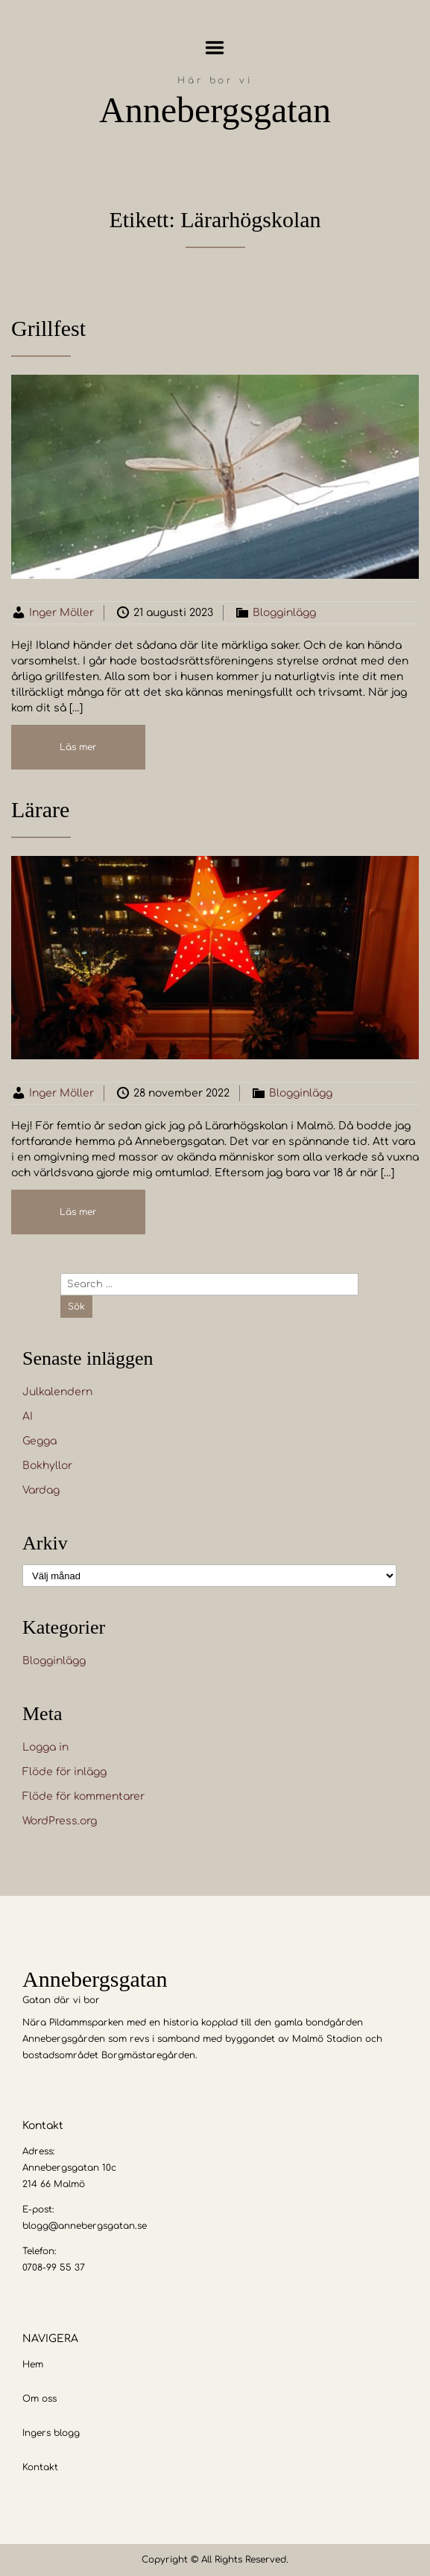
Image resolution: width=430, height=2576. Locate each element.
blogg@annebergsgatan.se (84, 2226)
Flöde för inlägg (64, 1771)
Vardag (41, 1490)
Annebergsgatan (215, 110)
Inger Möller (61, 612)
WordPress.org (59, 1821)
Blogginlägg (284, 612)
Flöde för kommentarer (83, 1796)
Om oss (39, 2398)
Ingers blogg (51, 2433)
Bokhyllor (47, 1465)
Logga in (45, 1747)
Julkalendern (57, 1392)
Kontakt (40, 2467)
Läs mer (78, 747)
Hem (32, 2364)
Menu (215, 47)
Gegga (39, 1441)
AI (27, 1416)
